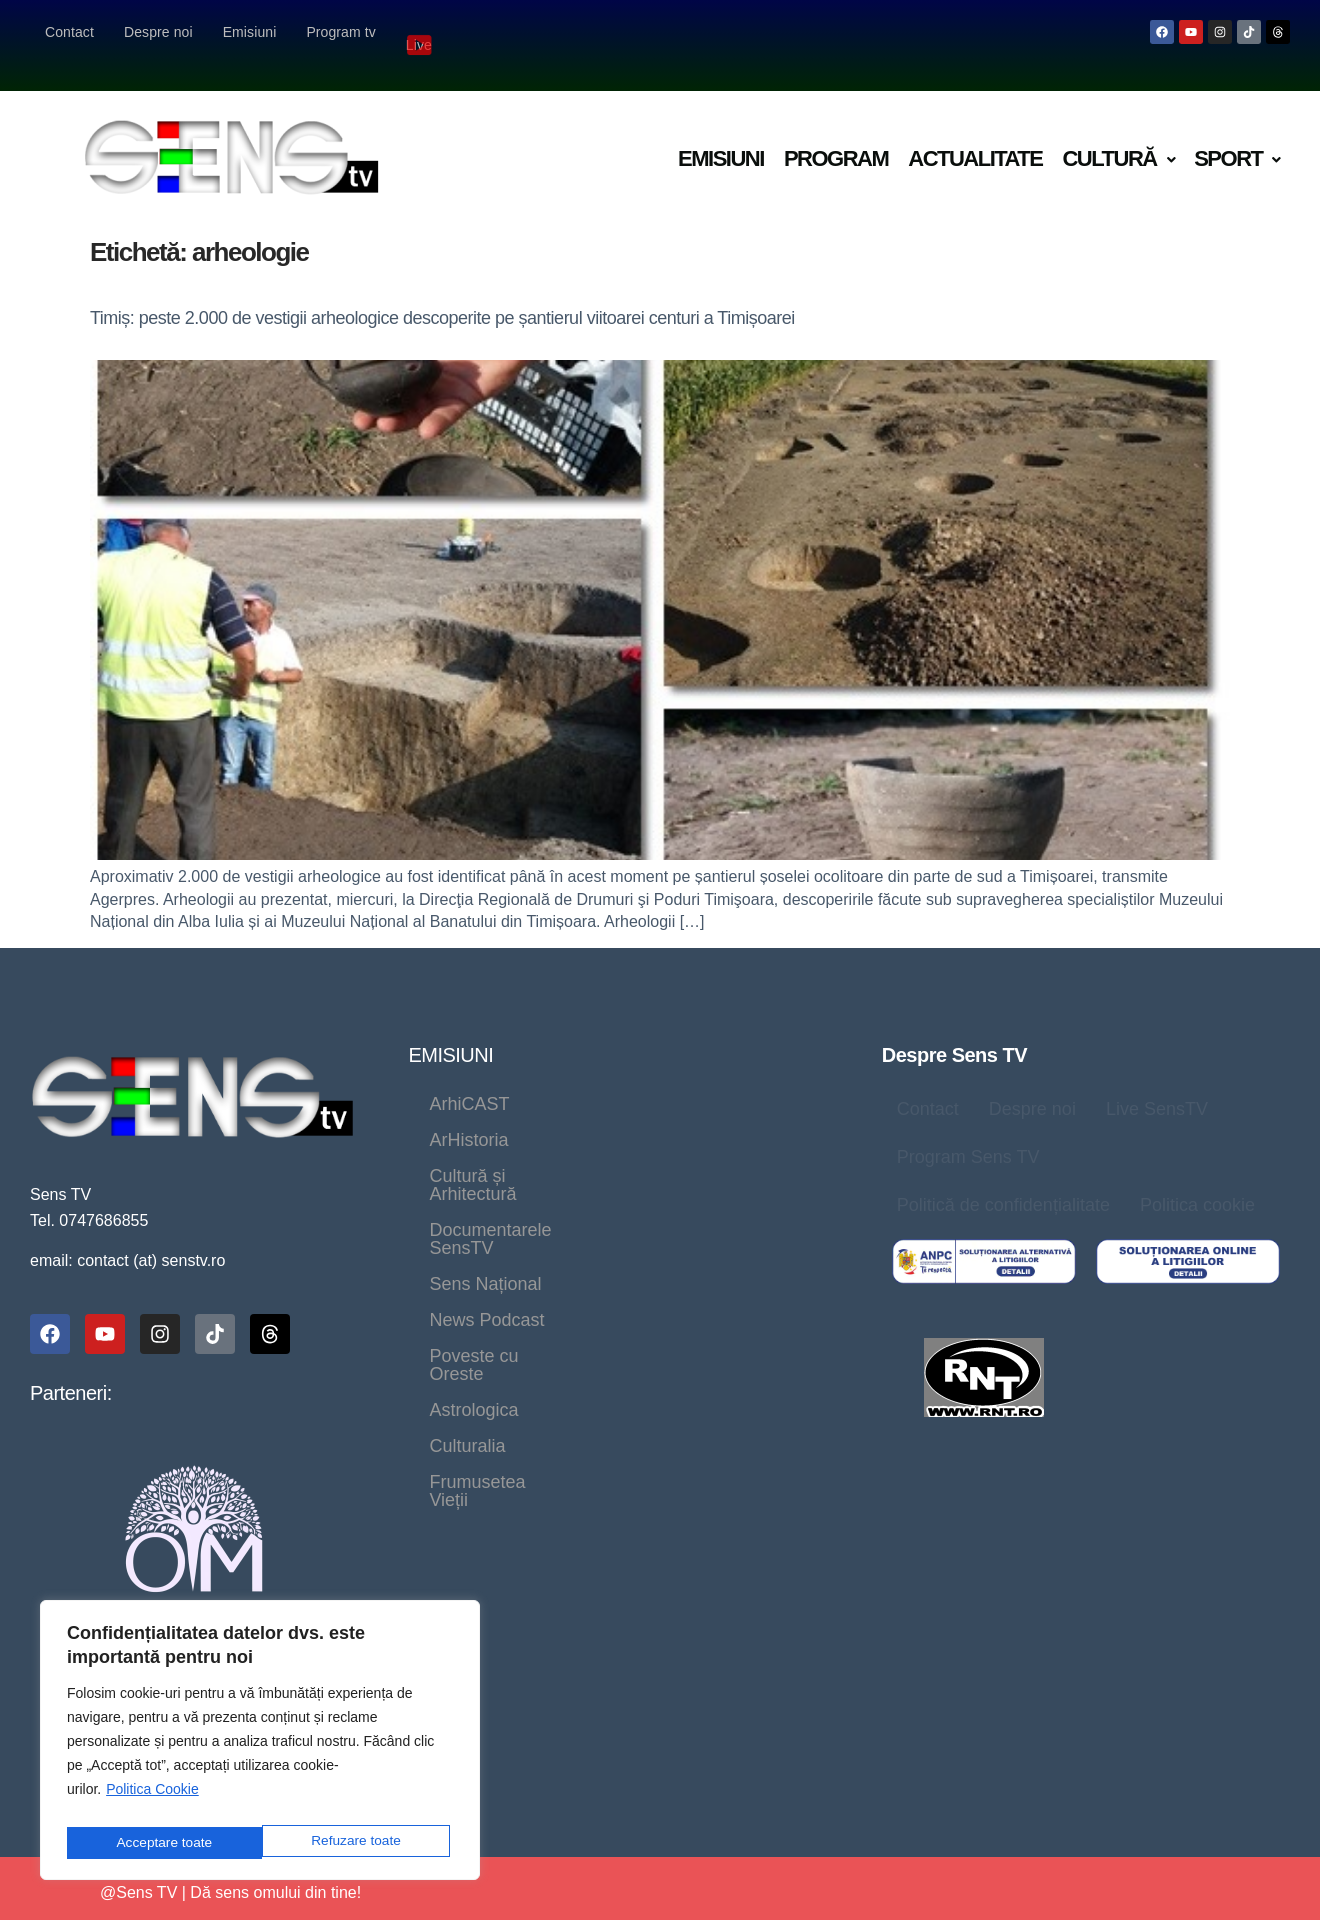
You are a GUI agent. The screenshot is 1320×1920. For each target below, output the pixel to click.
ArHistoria (590, 1078)
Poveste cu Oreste (660, 1186)
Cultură (1118, 132)
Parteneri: (71, 1367)
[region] (260, 1744)
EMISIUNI (450, 1029)
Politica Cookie (152, 1798)
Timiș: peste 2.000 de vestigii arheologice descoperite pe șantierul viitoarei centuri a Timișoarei (442, 292)
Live (421, 31)
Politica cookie (1197, 1179)
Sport (1237, 132)
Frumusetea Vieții (748, 1222)
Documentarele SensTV (524, 1150)
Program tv (340, 32)
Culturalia (598, 1222)
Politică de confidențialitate (1003, 1179)
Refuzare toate (160, 1842)
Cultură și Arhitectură (512, 1114)
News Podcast (486, 1186)
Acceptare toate (356, 1842)
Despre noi (158, 32)
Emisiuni (250, 32)
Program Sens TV (968, 1131)
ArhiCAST (469, 1078)
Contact (69, 32)
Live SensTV (1157, 1083)
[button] (1118, 133)
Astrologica (473, 1222)
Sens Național (718, 1150)
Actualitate (975, 132)
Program (836, 132)
